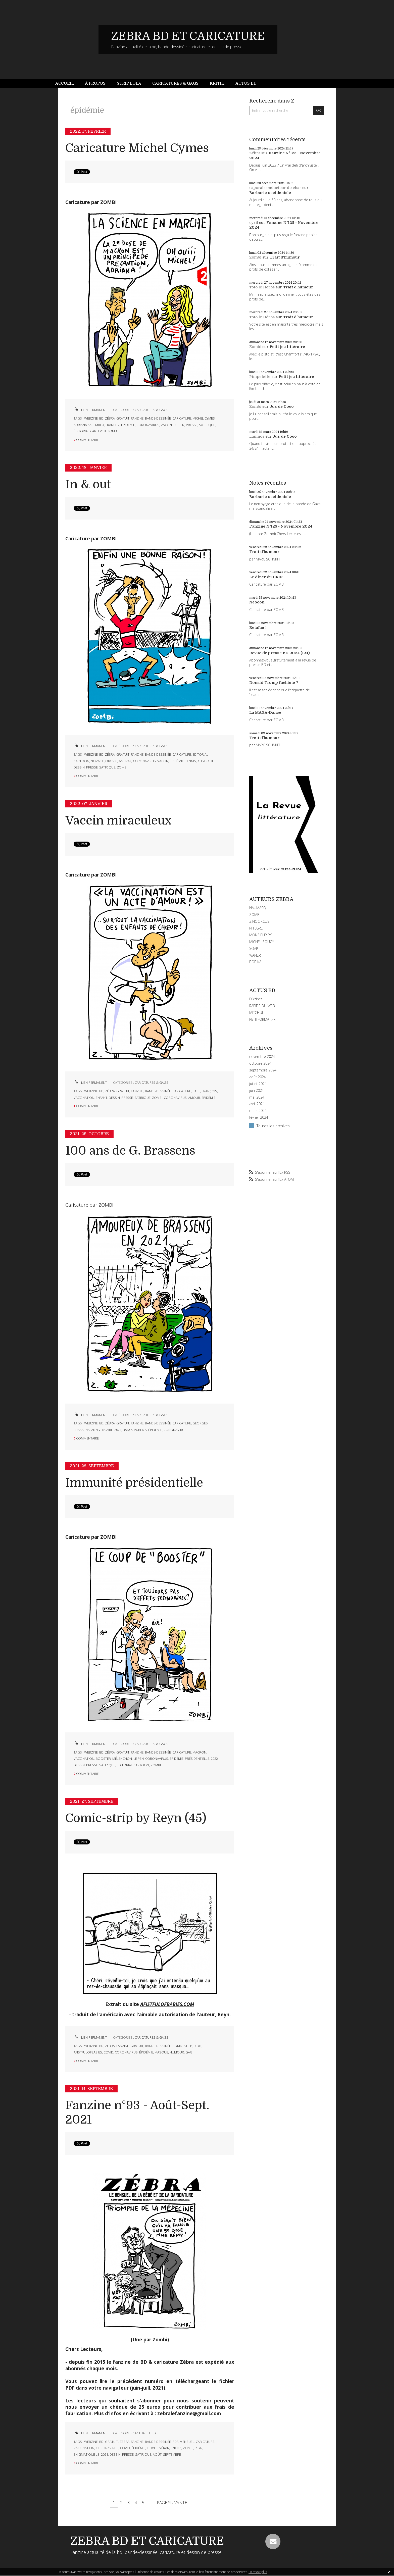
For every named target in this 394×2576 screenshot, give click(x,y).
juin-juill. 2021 (148, 2388)
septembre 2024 (262, 1070)
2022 (214, 1758)
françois (209, 1091)
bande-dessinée (158, 418)
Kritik (217, 83)
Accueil (64, 83)
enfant (101, 1097)
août (157, 2454)
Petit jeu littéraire (287, 346)
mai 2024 (256, 1097)
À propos (95, 83)
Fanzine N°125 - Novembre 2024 (280, 526)
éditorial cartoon (90, 431)
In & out (88, 484)
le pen (138, 1758)
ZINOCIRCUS (259, 921)
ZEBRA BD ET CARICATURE (188, 36)
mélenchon (122, 1758)
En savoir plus (258, 2572)
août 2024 (257, 1077)
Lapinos (256, 436)
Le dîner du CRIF (266, 577)
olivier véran (158, 2448)
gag (188, 2052)
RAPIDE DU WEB (262, 1005)
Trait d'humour (285, 257)
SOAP (253, 948)
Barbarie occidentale (270, 192)
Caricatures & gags (175, 83)
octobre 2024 (260, 1063)
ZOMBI (254, 914)
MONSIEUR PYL (261, 935)
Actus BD (246, 83)
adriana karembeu (89, 425)
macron (199, 1752)
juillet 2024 (258, 1083)
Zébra (254, 153)
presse (192, 425)
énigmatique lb (87, 2454)
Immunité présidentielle (134, 1482)
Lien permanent (90, 409)
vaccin (166, 425)
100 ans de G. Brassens (130, 1150)
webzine (91, 418)
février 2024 (258, 1117)
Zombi (255, 257)
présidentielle (197, 1758)
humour (177, 2052)
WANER (255, 955)
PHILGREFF (257, 928)
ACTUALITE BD (145, 2433)
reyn (198, 2045)
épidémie (128, 425)
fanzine (137, 418)
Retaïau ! (257, 627)
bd (101, 418)
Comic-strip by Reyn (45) (135, 1818)
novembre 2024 (262, 1056)
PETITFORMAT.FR (262, 1019)
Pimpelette (259, 376)
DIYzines (256, 999)
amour (194, 1097)
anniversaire (102, 1429)
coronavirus (147, 425)
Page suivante (172, 2502)
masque (161, 2052)
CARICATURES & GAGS (151, 409)
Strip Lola (129, 83)
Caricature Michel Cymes (137, 148)
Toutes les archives (273, 1125)
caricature (181, 418)
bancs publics (135, 1429)
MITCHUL (256, 1012)
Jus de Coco (282, 406)
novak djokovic (104, 761)
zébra (110, 418)
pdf (175, 2441)
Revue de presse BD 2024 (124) (279, 653)
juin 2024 (256, 1090)
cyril (253, 222)
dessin (178, 425)
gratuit (122, 418)
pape (196, 1091)
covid (108, 2052)
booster (103, 1758)
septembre (172, 2454)
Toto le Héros (262, 287)
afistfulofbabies (88, 2052)
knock (176, 2448)
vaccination (84, 1097)
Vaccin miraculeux (118, 820)
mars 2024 (258, 1110)
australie (206, 761)
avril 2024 (257, 1104)
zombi (112, 431)
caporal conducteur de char (275, 187)
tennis (190, 761)
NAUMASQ (257, 907)
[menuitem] (67, 83)
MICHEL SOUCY (261, 941)
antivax (125, 761)
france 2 (113, 425)
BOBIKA (255, 961)
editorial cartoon (133, 1765)
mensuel (187, 2441)
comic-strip (182, 2045)
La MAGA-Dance (265, 712)
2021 (117, 1429)
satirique (207, 425)
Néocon (256, 602)
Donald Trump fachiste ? (273, 682)
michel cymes (203, 418)
